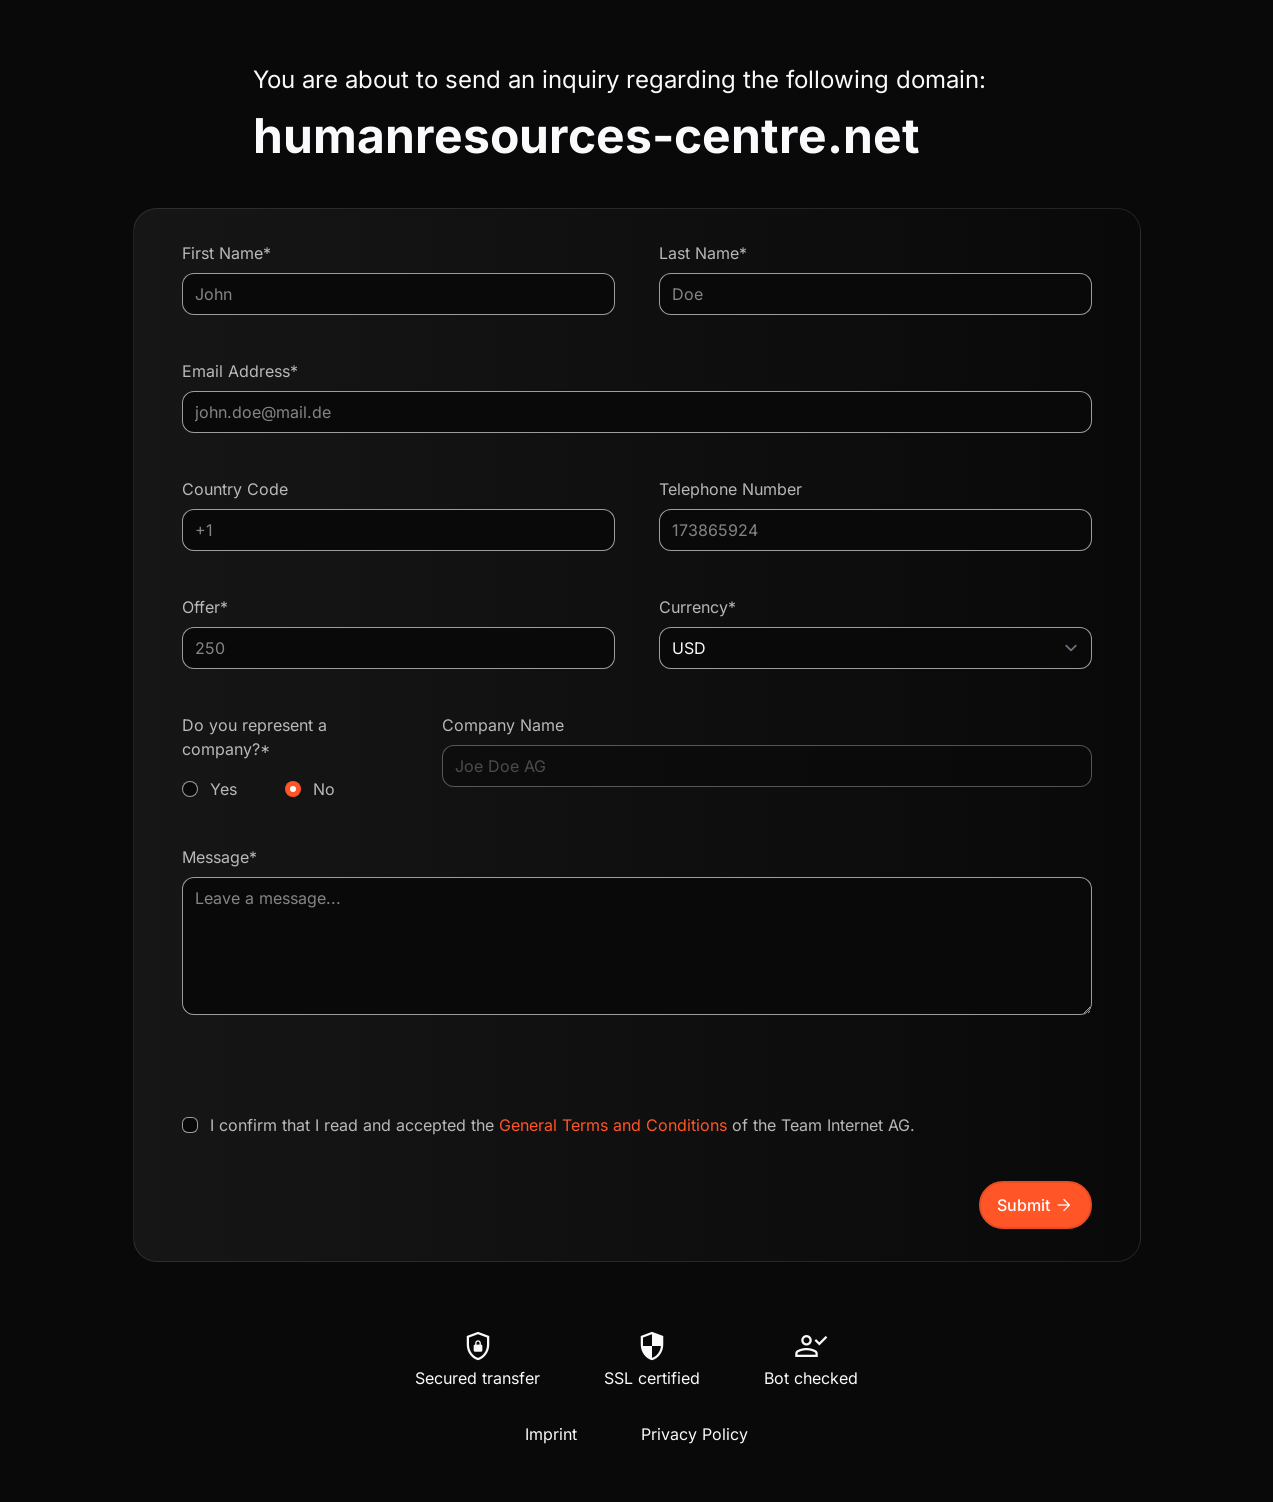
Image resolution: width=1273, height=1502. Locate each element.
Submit (1035, 1205)
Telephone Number (730, 489)
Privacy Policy (694, 1434)
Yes (223, 789)
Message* (219, 857)
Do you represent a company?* (290, 758)
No (324, 789)
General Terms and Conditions (613, 1125)
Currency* (697, 607)
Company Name (503, 725)
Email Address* (240, 371)
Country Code (235, 489)
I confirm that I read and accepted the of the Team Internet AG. (562, 1125)
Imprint (551, 1434)
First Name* (226, 253)
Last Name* (703, 253)
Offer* (205, 607)
